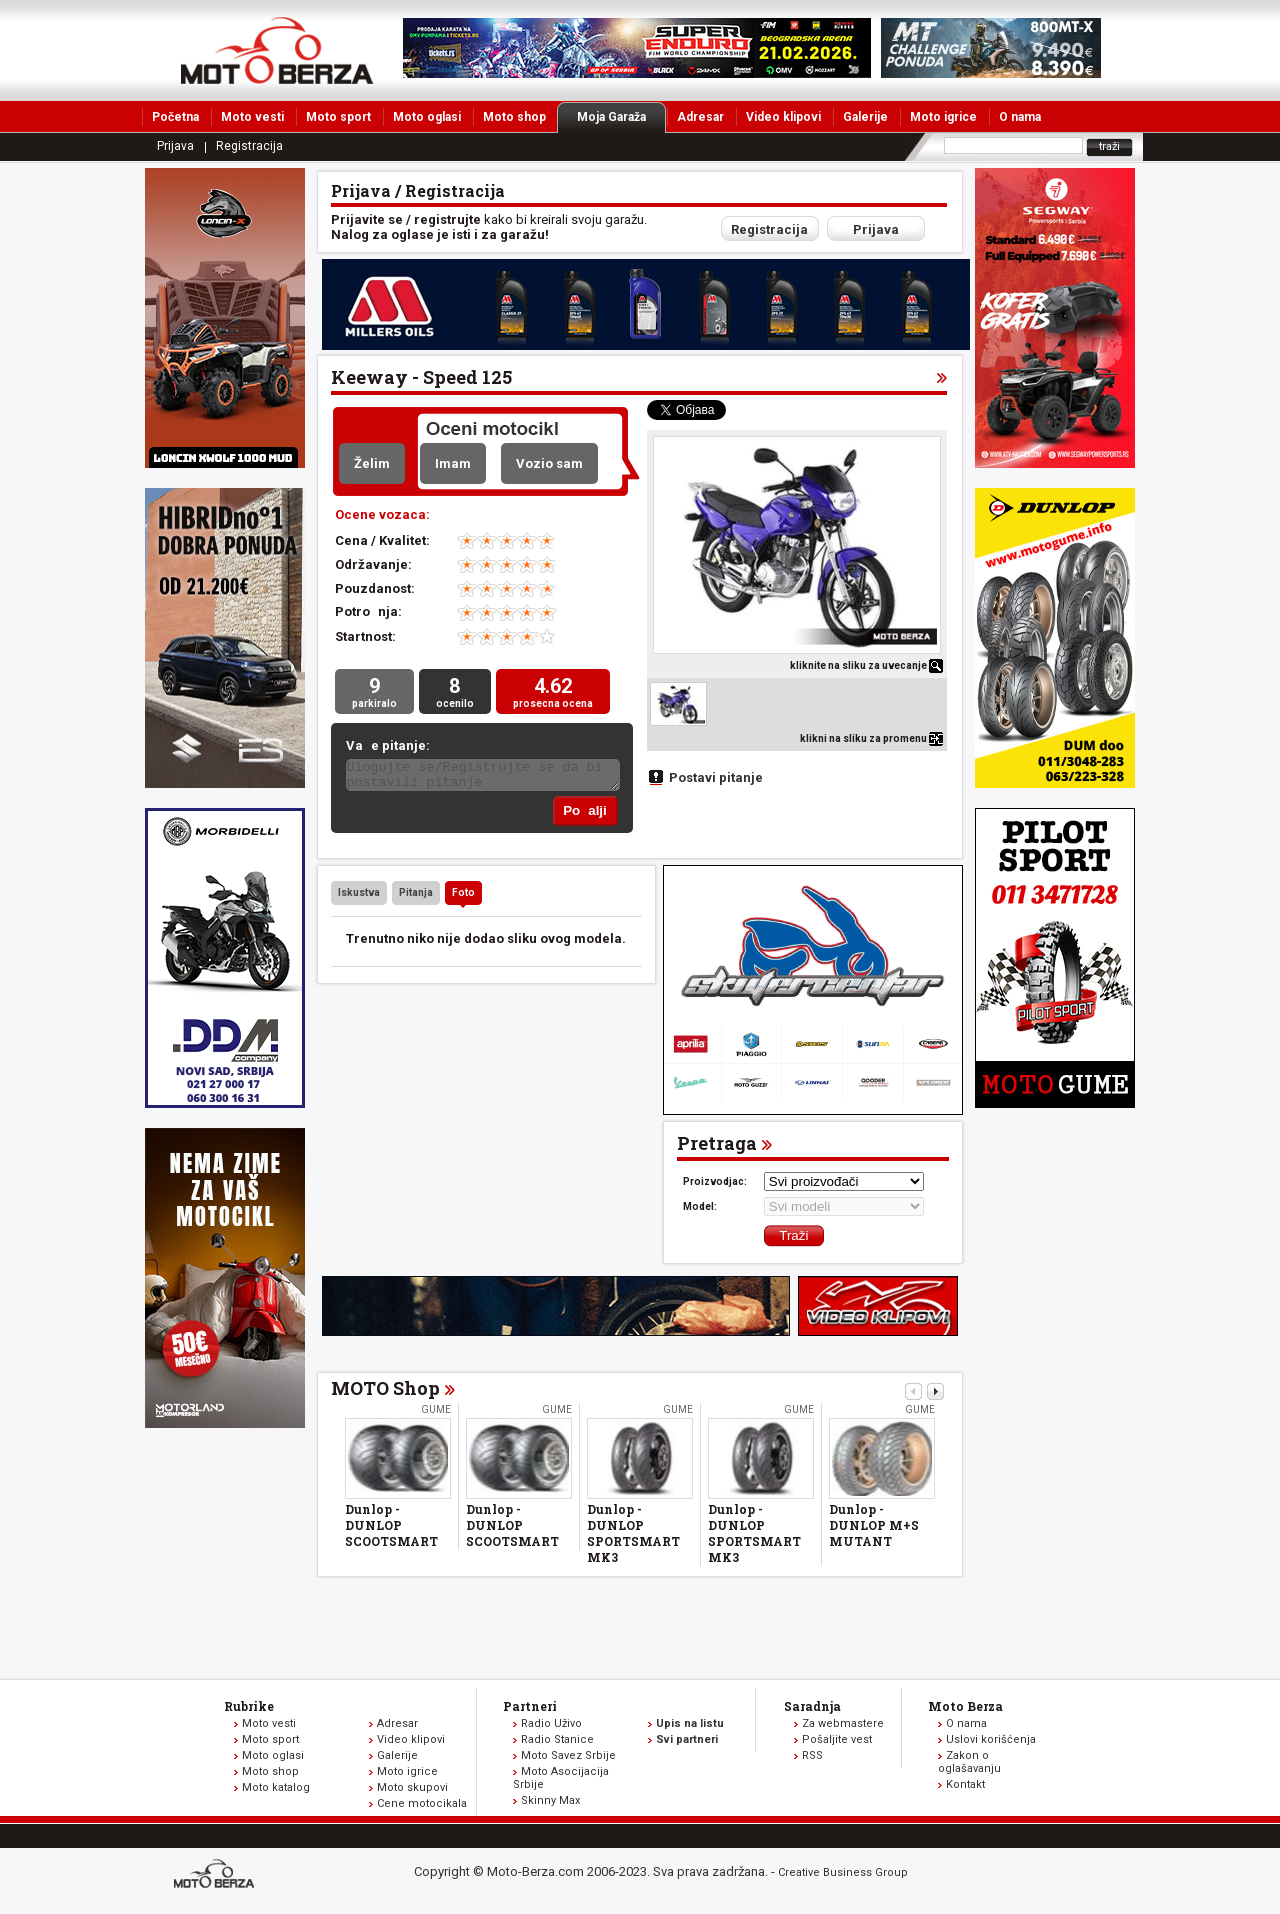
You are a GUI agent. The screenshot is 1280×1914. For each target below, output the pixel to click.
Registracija (249, 146)
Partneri (530, 1710)
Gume (436, 1413)
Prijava (175, 146)
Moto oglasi (427, 117)
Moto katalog (276, 1791)
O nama (1020, 117)
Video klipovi (783, 117)
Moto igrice (943, 117)
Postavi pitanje (716, 777)
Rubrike (249, 1710)
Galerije (865, 117)
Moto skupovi (412, 1791)
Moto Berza (965, 1710)
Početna (175, 117)
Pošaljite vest (837, 1743)
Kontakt (965, 1788)
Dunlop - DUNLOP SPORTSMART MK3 (633, 1537)
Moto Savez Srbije (568, 1759)
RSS (812, 1759)
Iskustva (359, 896)
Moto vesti (252, 117)
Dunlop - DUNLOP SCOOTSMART (391, 1529)
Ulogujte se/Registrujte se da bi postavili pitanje (483, 778)
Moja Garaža (621, 117)
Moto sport (338, 117)
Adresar (700, 117)
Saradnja (812, 1710)
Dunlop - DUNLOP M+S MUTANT (874, 1529)
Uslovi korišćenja (991, 1743)
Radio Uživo (551, 1727)
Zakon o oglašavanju (969, 1766)
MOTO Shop (385, 1392)
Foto (463, 896)
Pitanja (416, 896)
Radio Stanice (557, 1743)
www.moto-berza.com (217, 1879)
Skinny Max (550, 1804)
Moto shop (514, 117)
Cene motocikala (422, 1807)
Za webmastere (843, 1727)
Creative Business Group (843, 1876)
